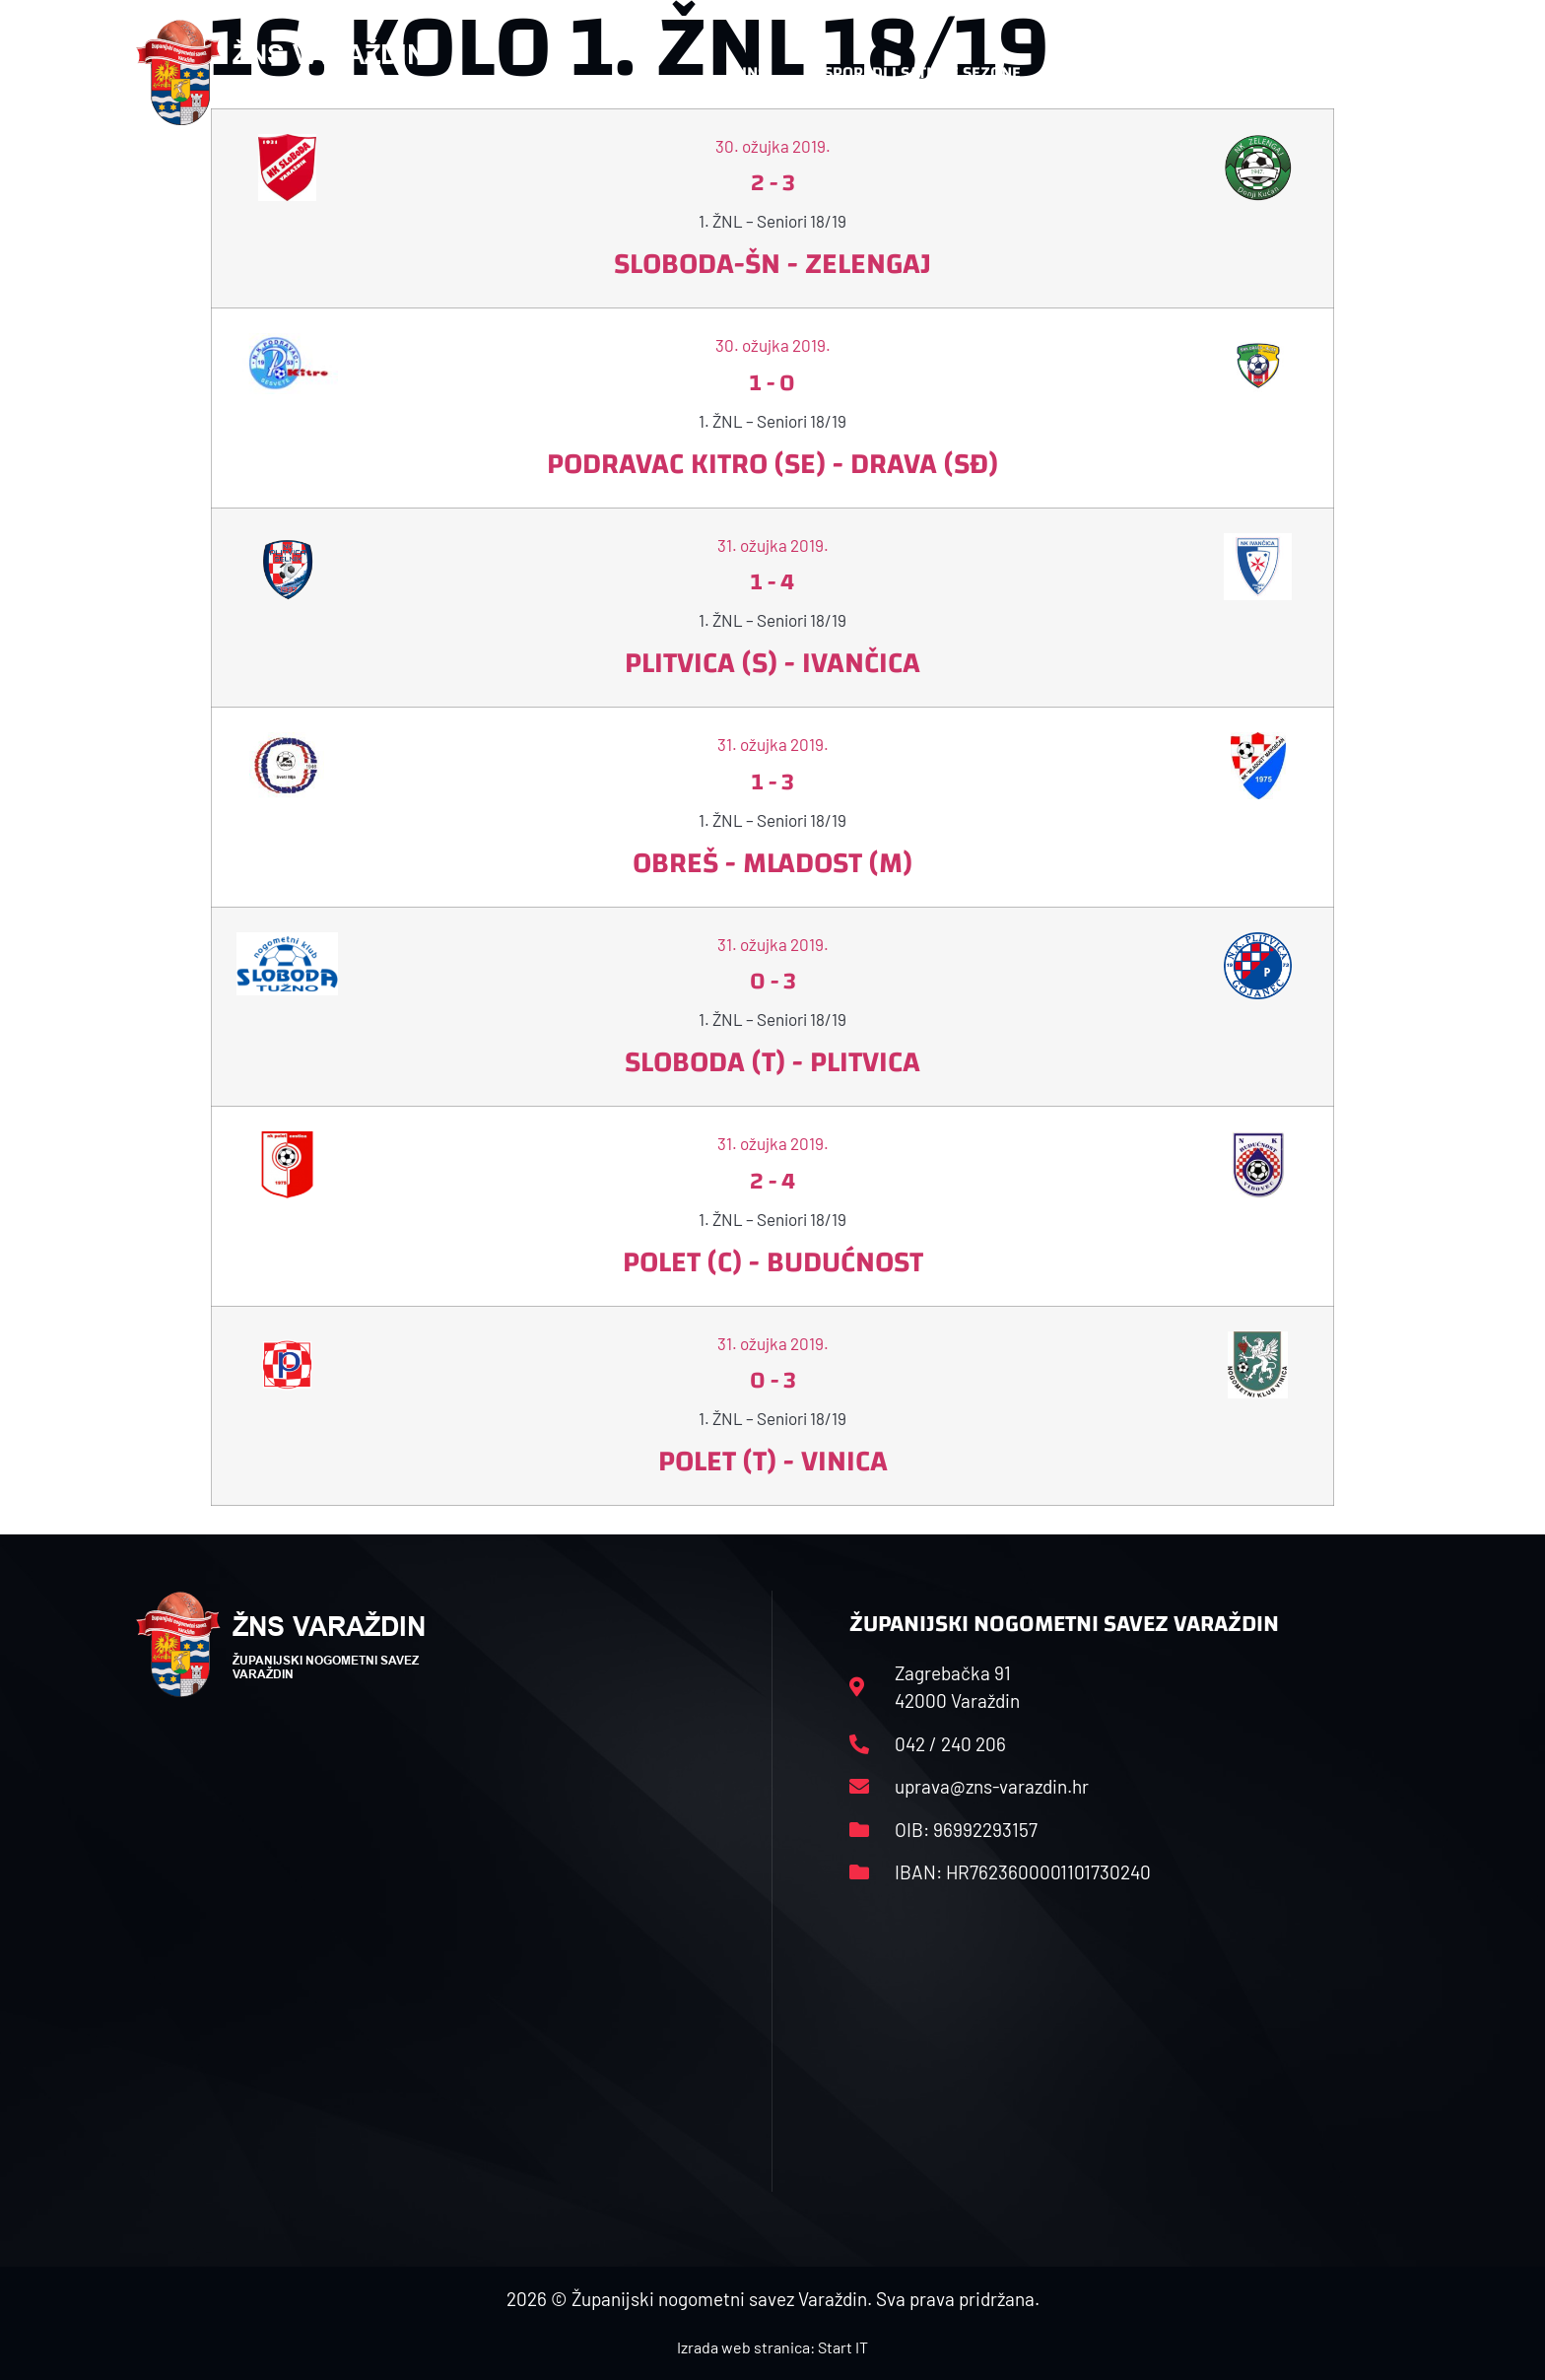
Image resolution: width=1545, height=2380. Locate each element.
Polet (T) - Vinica (773, 1461)
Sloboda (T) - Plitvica (772, 1062)
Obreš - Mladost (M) (772, 863)
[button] (1369, 73)
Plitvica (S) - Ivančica (772, 663)
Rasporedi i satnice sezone (912, 72)
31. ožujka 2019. (773, 545)
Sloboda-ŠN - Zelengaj (772, 264)
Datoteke (1095, 72)
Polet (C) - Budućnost (773, 1262)
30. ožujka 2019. (773, 345)
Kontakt (1203, 72)
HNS (751, 72)
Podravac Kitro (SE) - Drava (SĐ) (772, 464)
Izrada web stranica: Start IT (772, 2347)
